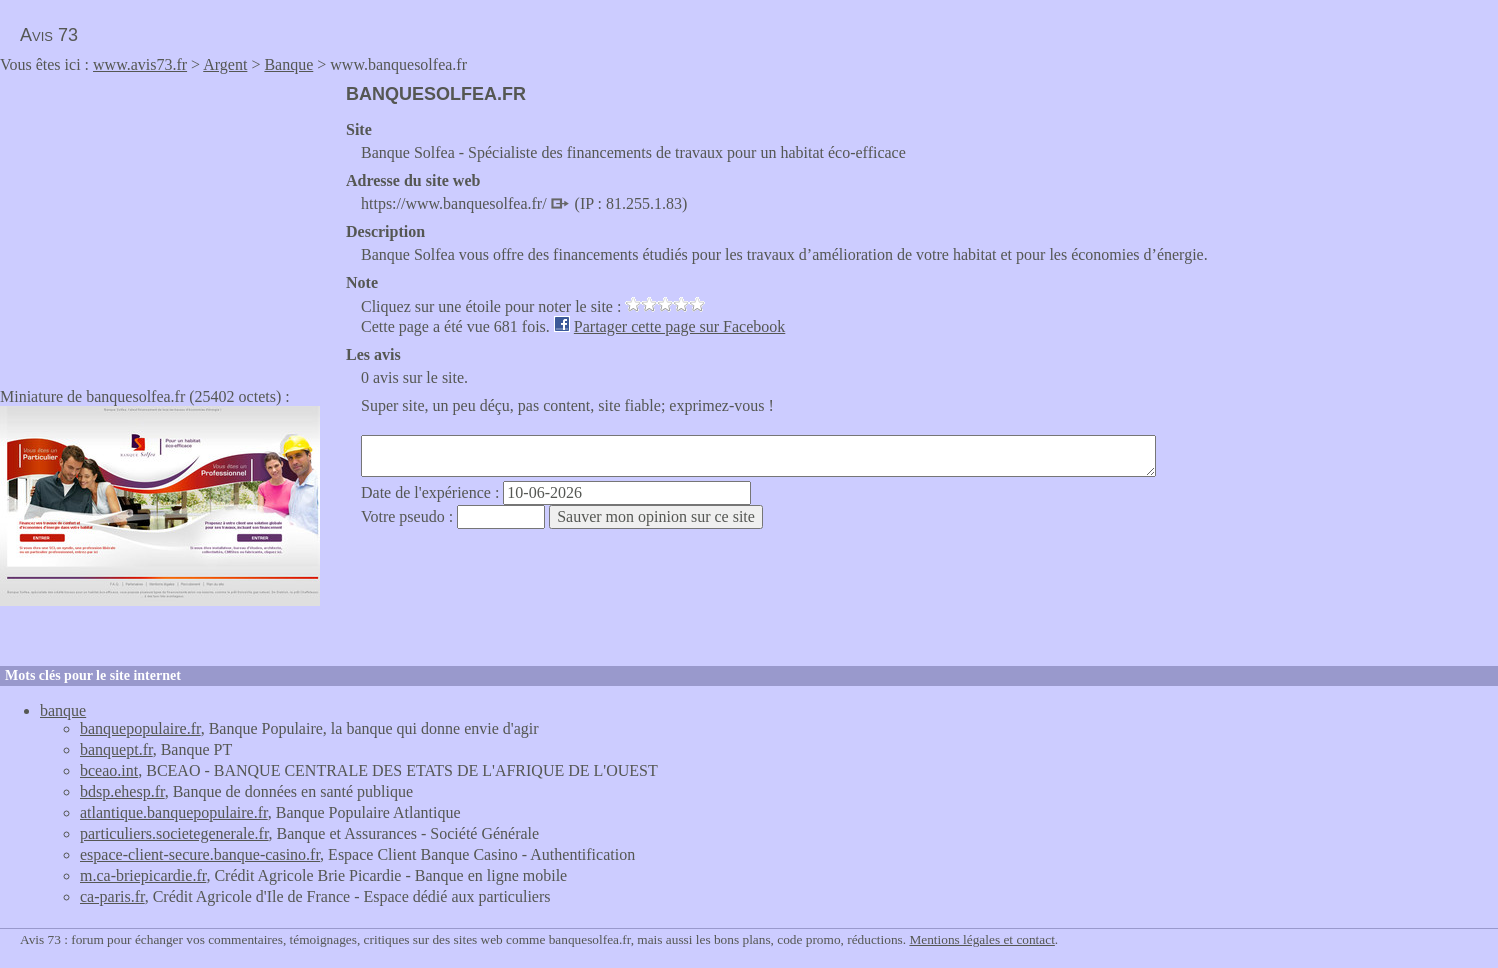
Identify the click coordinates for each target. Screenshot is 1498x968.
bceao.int (109, 770)
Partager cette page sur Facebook (679, 326)
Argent (225, 64)
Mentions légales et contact (981, 939)
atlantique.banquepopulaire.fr (174, 812)
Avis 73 (49, 35)
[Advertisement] (168, 224)
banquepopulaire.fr (140, 728)
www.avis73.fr (140, 64)
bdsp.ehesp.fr (122, 791)
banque (63, 710)
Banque (288, 64)
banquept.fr (116, 749)
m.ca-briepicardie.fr (143, 875)
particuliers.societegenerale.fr (174, 833)
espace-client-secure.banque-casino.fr (200, 854)
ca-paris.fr (112, 896)
